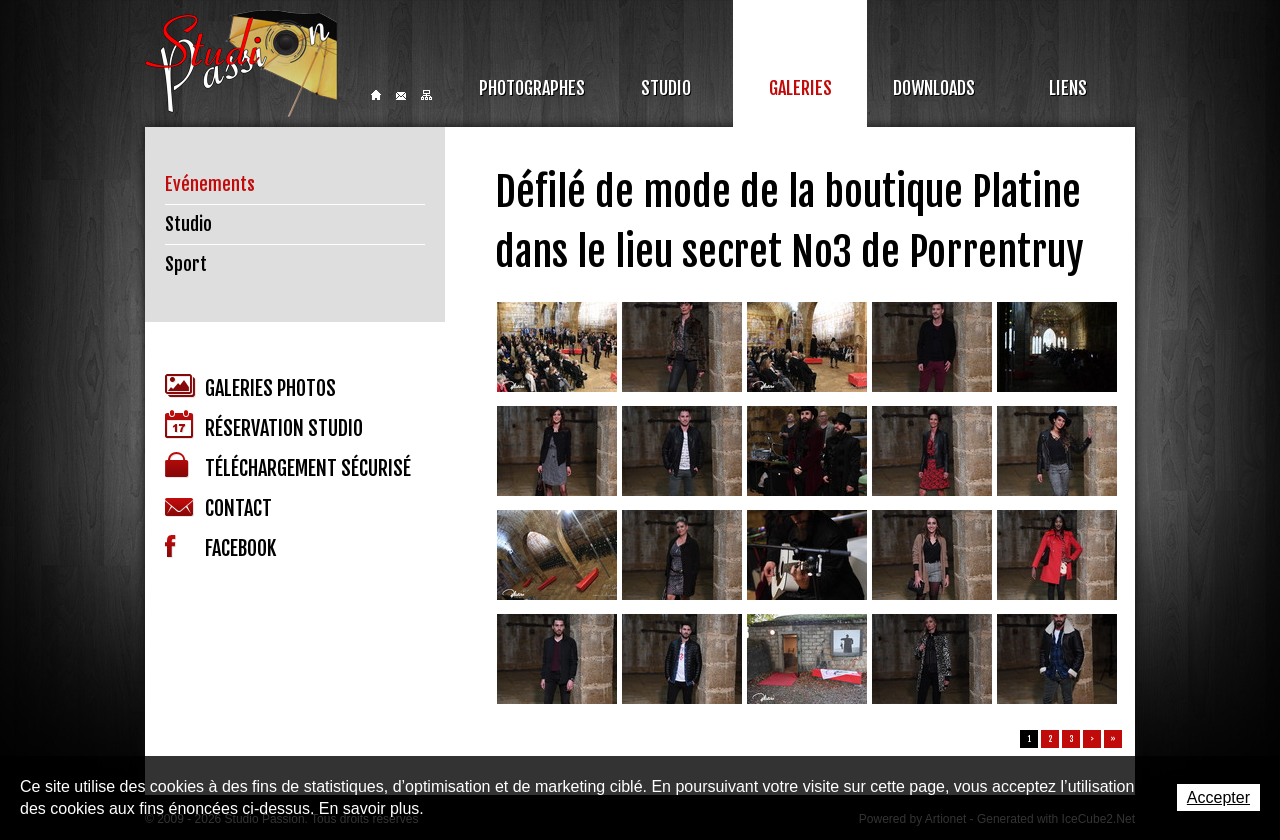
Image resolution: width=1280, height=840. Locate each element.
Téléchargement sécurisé (288, 466)
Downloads (934, 88)
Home (376, 95)
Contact (401, 96)
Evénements (210, 184)
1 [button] (1029, 739)
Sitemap (426, 95)
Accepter (1218, 797)
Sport (186, 264)
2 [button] (1050, 739)
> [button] (1092, 739)
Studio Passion (241, 63)
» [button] (1113, 739)
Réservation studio (264, 425)
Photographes (532, 88)
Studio (666, 88)
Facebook (220, 548)
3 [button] (1071, 739)
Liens (1068, 88)
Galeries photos (250, 387)
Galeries (800, 88)
